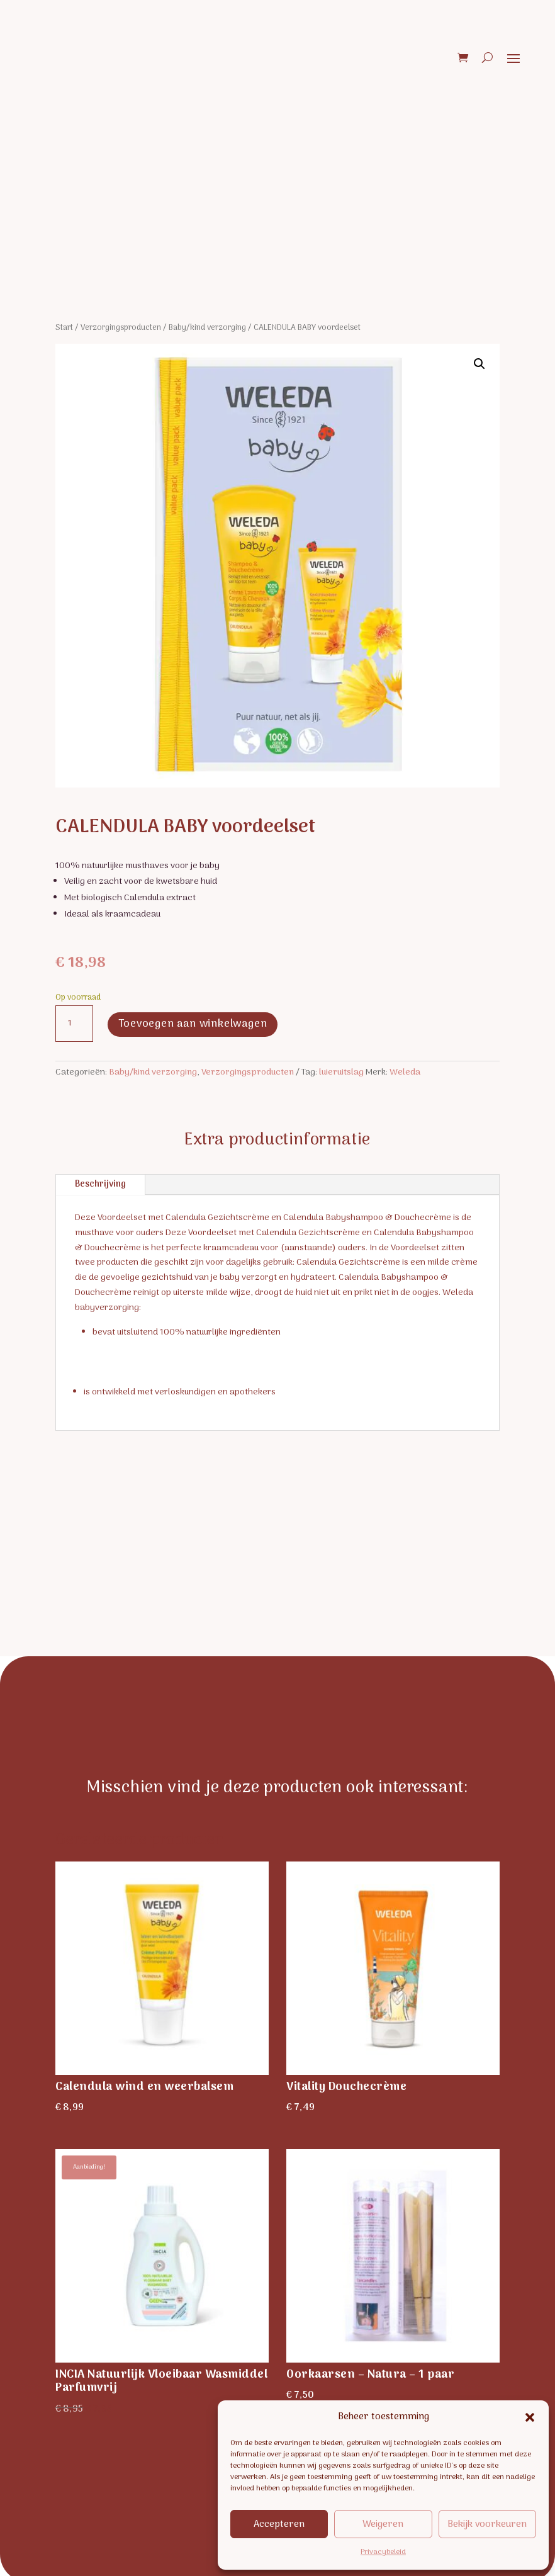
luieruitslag (341, 1072)
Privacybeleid (383, 2552)
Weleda (405, 1072)
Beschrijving (100, 1184)
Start (64, 327)
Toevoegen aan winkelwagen (192, 1023)
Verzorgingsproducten (121, 327)
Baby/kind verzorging (207, 327)
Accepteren (279, 2524)
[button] (530, 2417)
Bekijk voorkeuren (487, 2524)
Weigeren (382, 2524)
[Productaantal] (74, 1023)
